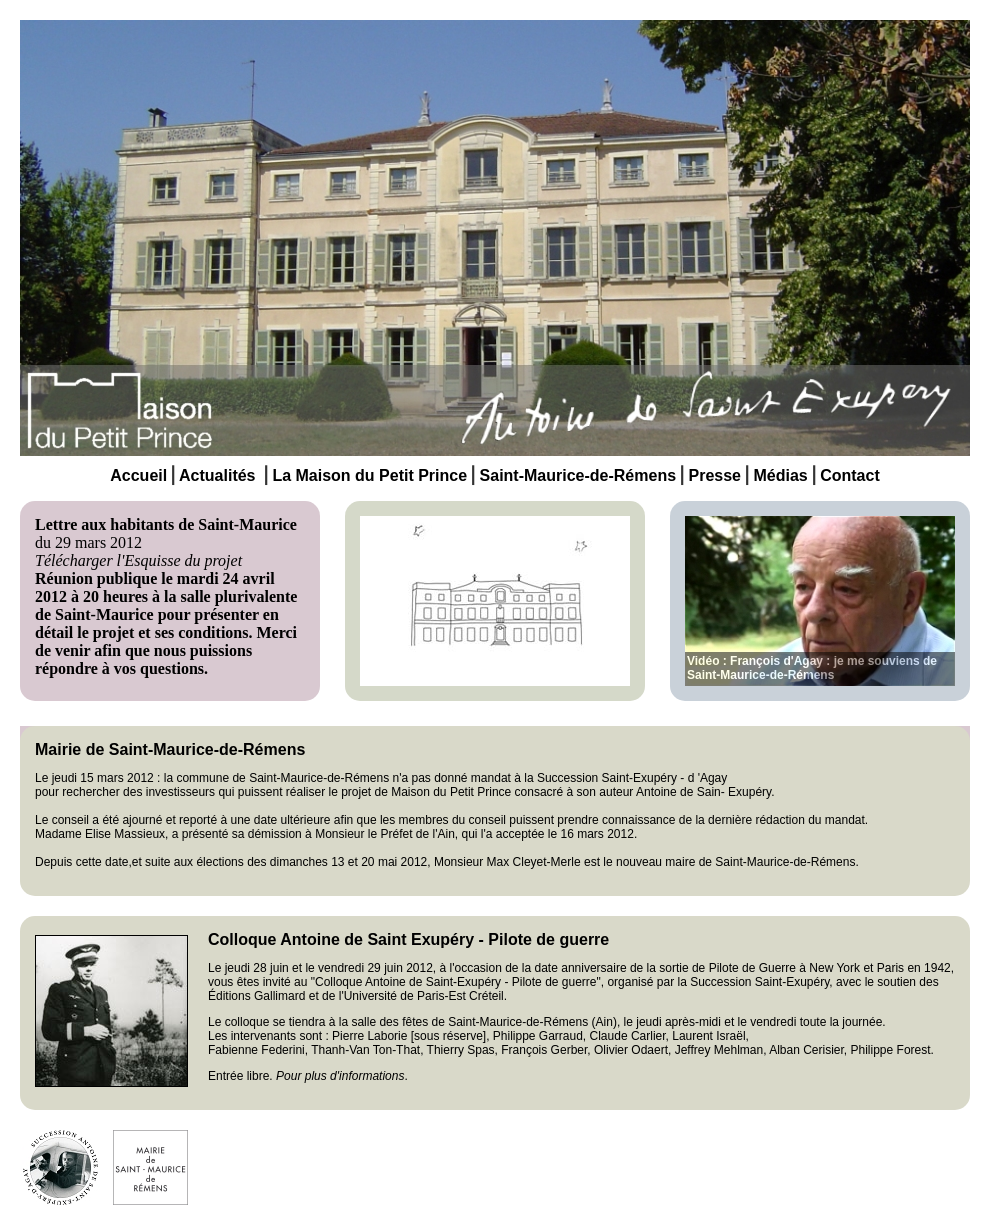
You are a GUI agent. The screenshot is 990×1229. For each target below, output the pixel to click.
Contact (850, 475)
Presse (712, 475)
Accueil (138, 475)
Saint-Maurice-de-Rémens (578, 475)
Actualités (217, 475)
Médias (780, 475)
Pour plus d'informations (340, 1076)
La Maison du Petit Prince (369, 475)
